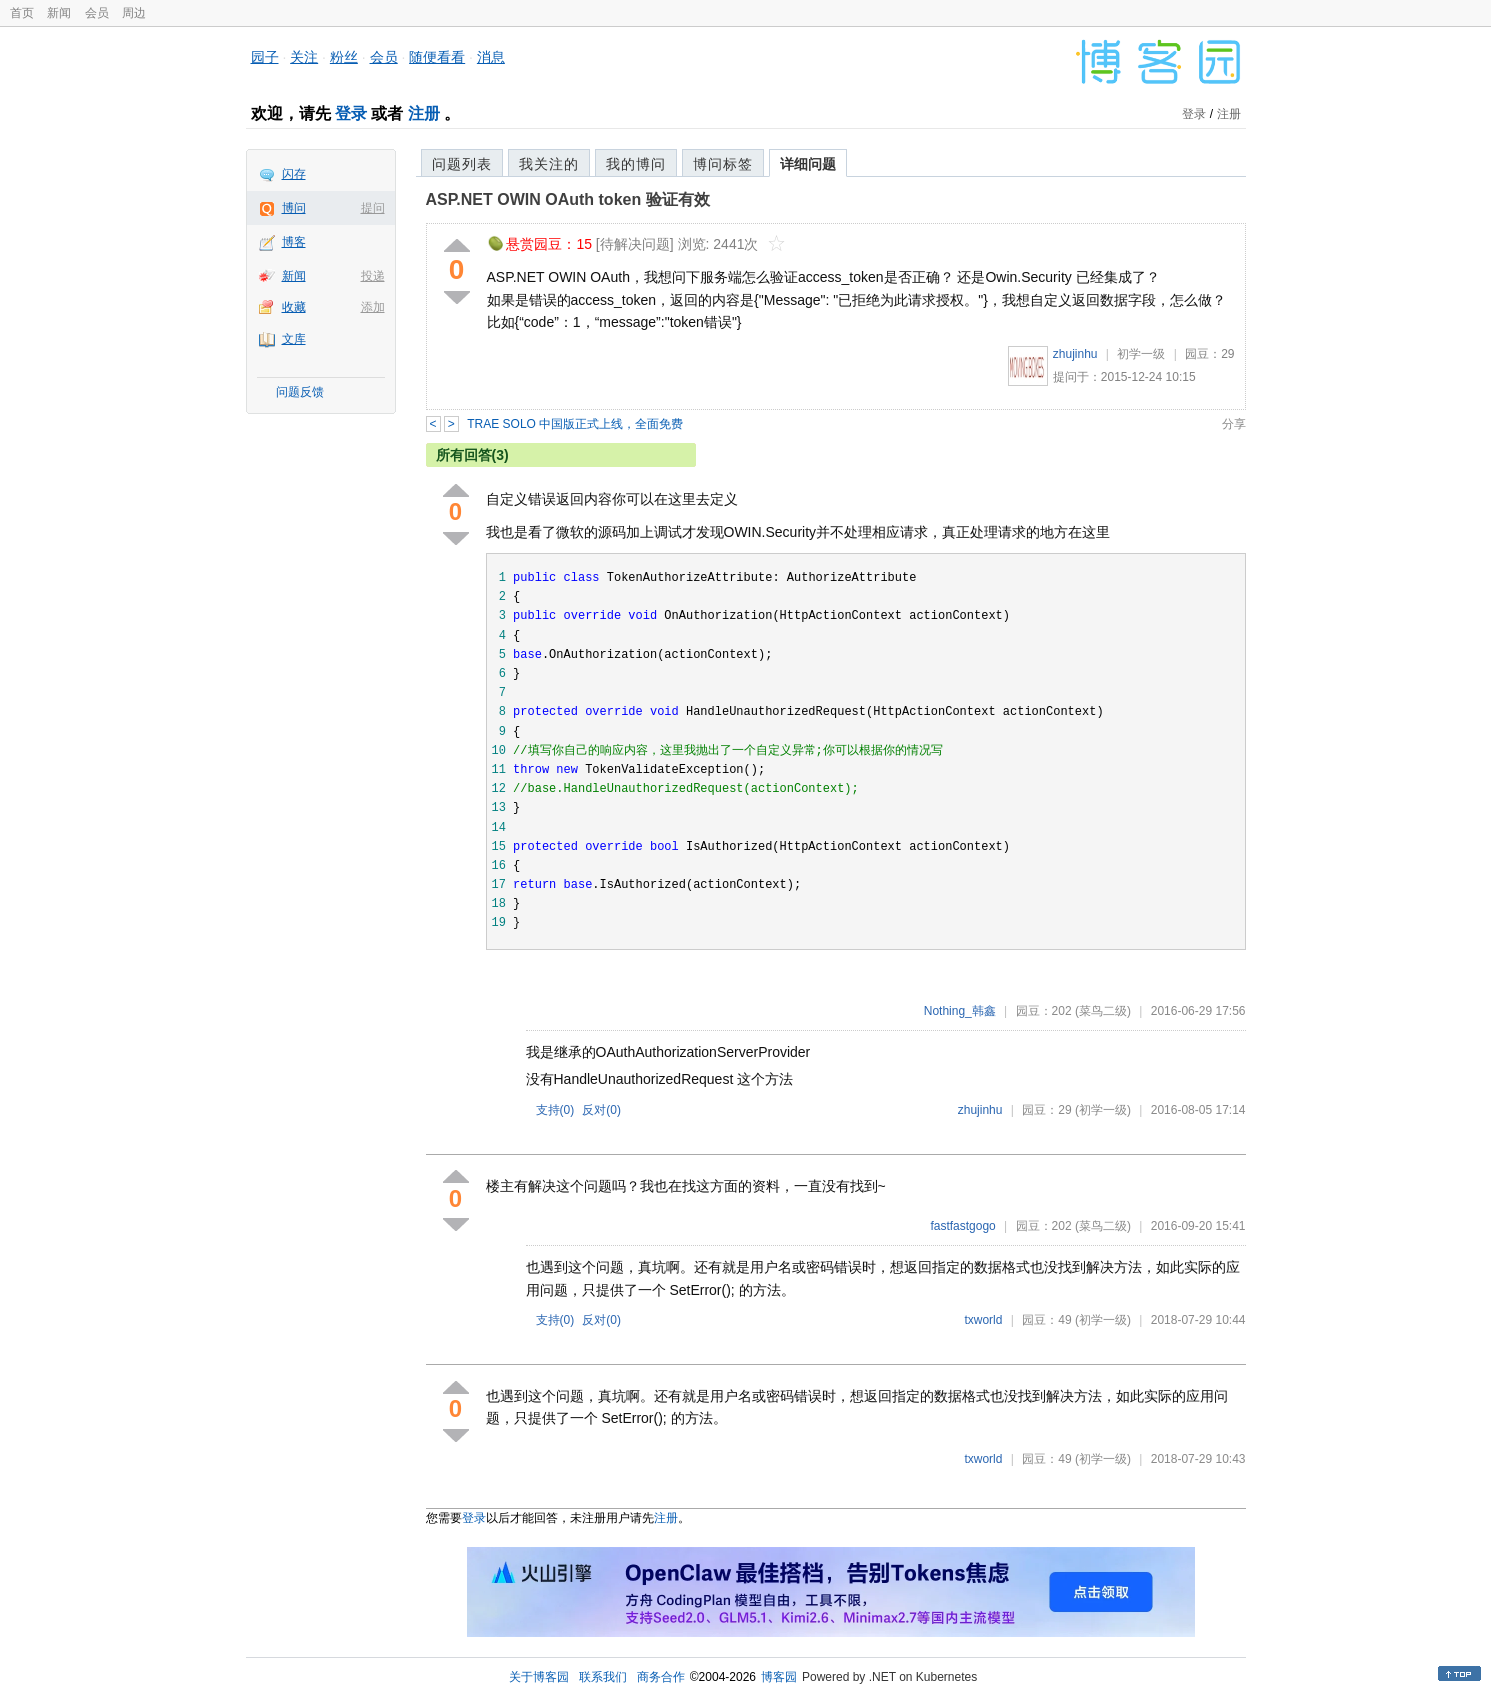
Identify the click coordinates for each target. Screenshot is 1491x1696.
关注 (304, 57)
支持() (555, 1110)
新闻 (59, 13)
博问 (294, 208)
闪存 (294, 174)
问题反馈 (300, 392)
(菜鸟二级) (1103, 1011)
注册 (424, 113)
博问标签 (723, 164)
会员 (97, 13)
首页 (22, 13)
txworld (983, 1320)
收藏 (294, 307)
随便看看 (437, 57)
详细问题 (808, 164)
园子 (265, 57)
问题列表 (462, 164)
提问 (373, 208)
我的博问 (636, 164)
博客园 (779, 1677)
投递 (373, 276)
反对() (601, 1110)
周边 (134, 13)
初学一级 (1141, 354)
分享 (1234, 424)
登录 (351, 113)
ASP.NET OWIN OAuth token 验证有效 (568, 199)
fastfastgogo (962, 1226)
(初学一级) (1103, 1110)
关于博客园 (539, 1677)
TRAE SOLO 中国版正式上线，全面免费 (575, 424)
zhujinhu (1075, 354)
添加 (373, 307)
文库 (294, 339)
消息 (491, 57)
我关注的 (549, 164)
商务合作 (661, 1677)
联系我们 (603, 1677)
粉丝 (344, 57)
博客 (294, 242)
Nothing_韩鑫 (960, 1011)
